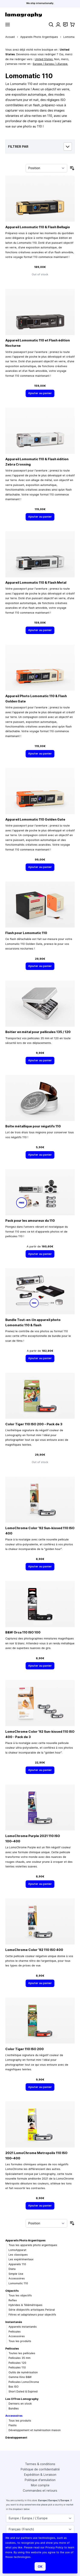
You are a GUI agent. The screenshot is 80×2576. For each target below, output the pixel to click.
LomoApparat (17, 2250)
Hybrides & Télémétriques (25, 2305)
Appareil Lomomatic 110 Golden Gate (35, 819)
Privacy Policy (54, 2547)
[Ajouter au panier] (40, 393)
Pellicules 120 (17, 2362)
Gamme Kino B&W (20, 2377)
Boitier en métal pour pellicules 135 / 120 (38, 1032)
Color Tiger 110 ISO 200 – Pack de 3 (33, 1424)
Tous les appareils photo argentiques (33, 2245)
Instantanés (13, 2322)
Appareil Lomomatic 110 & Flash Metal (35, 582)
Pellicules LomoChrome (24, 2382)
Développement (16, 2437)
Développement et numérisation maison (35, 2430)
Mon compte (40, 2485)
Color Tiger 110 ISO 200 (24, 2049)
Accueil (10, 36)
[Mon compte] (58, 24)
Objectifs (12, 2290)
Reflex (13, 2300)
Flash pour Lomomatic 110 (26, 933)
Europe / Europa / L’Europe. (50, 63)
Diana (12, 2268)
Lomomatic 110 (18, 2283)
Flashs (13, 2425)
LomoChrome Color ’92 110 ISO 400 (34, 1950)
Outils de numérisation (23, 2372)
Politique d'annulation (40, 2480)
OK (40, 2567)
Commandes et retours (40, 2490)
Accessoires (17, 2278)
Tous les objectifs (20, 2295)
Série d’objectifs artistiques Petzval (32, 2309)
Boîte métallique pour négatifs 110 (33, 1126)
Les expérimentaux (21, 2259)
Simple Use (16, 2273)
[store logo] (40, 15)
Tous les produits (20, 2341)
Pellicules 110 (17, 2367)
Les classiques (18, 2254)
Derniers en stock (20, 2403)
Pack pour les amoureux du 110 (30, 1221)
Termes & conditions (40, 2464)
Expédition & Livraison (40, 2475)
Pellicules (15, 2331)
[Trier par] (46, 168)
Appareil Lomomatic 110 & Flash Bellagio (37, 227)
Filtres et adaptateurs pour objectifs (32, 2314)
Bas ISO (14, 2386)
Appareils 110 (17, 2264)
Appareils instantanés (23, 2326)
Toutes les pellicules (22, 2353)
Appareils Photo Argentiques (39, 36)
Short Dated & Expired (23, 2391)
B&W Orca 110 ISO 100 (23, 1632)
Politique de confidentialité (40, 2469)
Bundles (14, 2408)
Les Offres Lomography (21, 2398)
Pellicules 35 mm (20, 2357)
